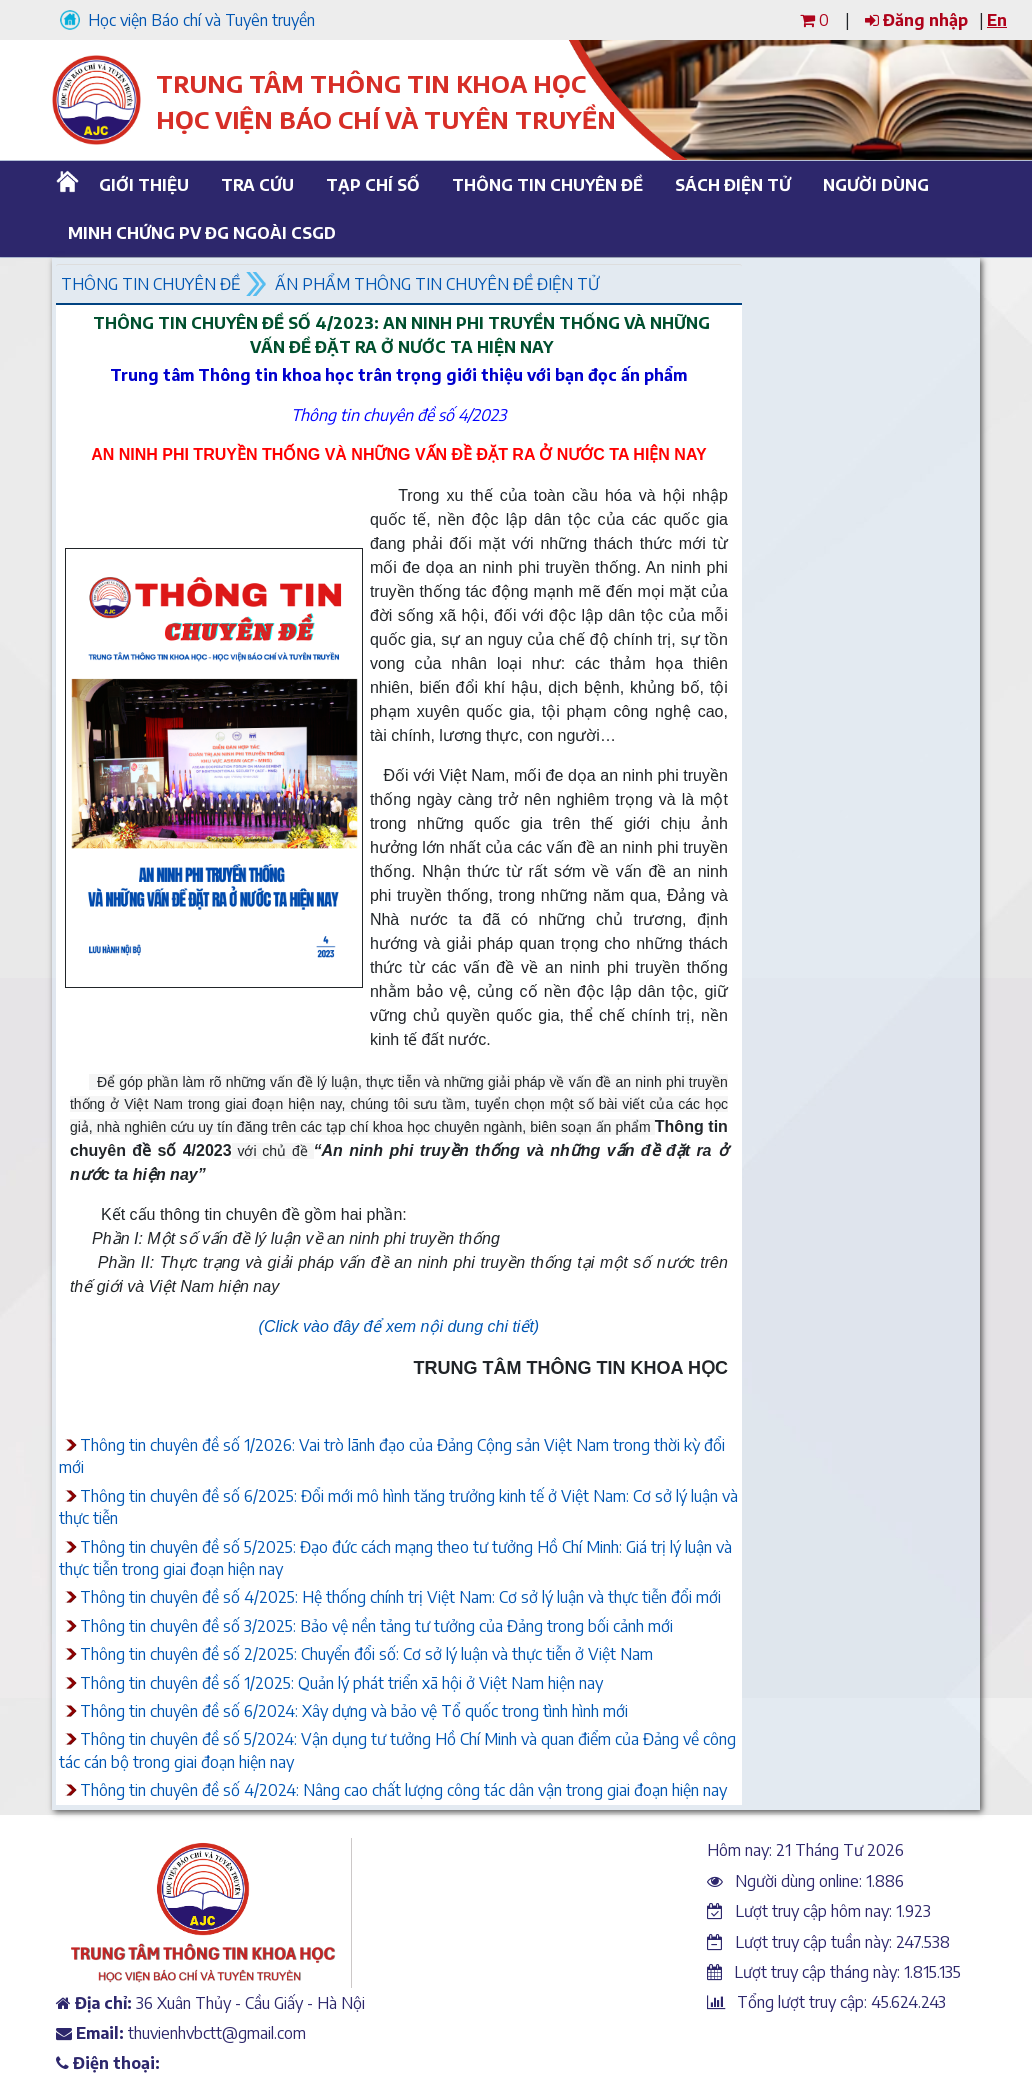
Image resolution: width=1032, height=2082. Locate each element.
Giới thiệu (144, 185)
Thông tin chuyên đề (544, 185)
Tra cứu (257, 185)
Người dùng (876, 185)
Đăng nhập (916, 20)
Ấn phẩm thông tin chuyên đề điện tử (437, 284)
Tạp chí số (373, 185)
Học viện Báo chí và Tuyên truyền (187, 20)
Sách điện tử (733, 185)
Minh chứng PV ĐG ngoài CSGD (195, 233)
